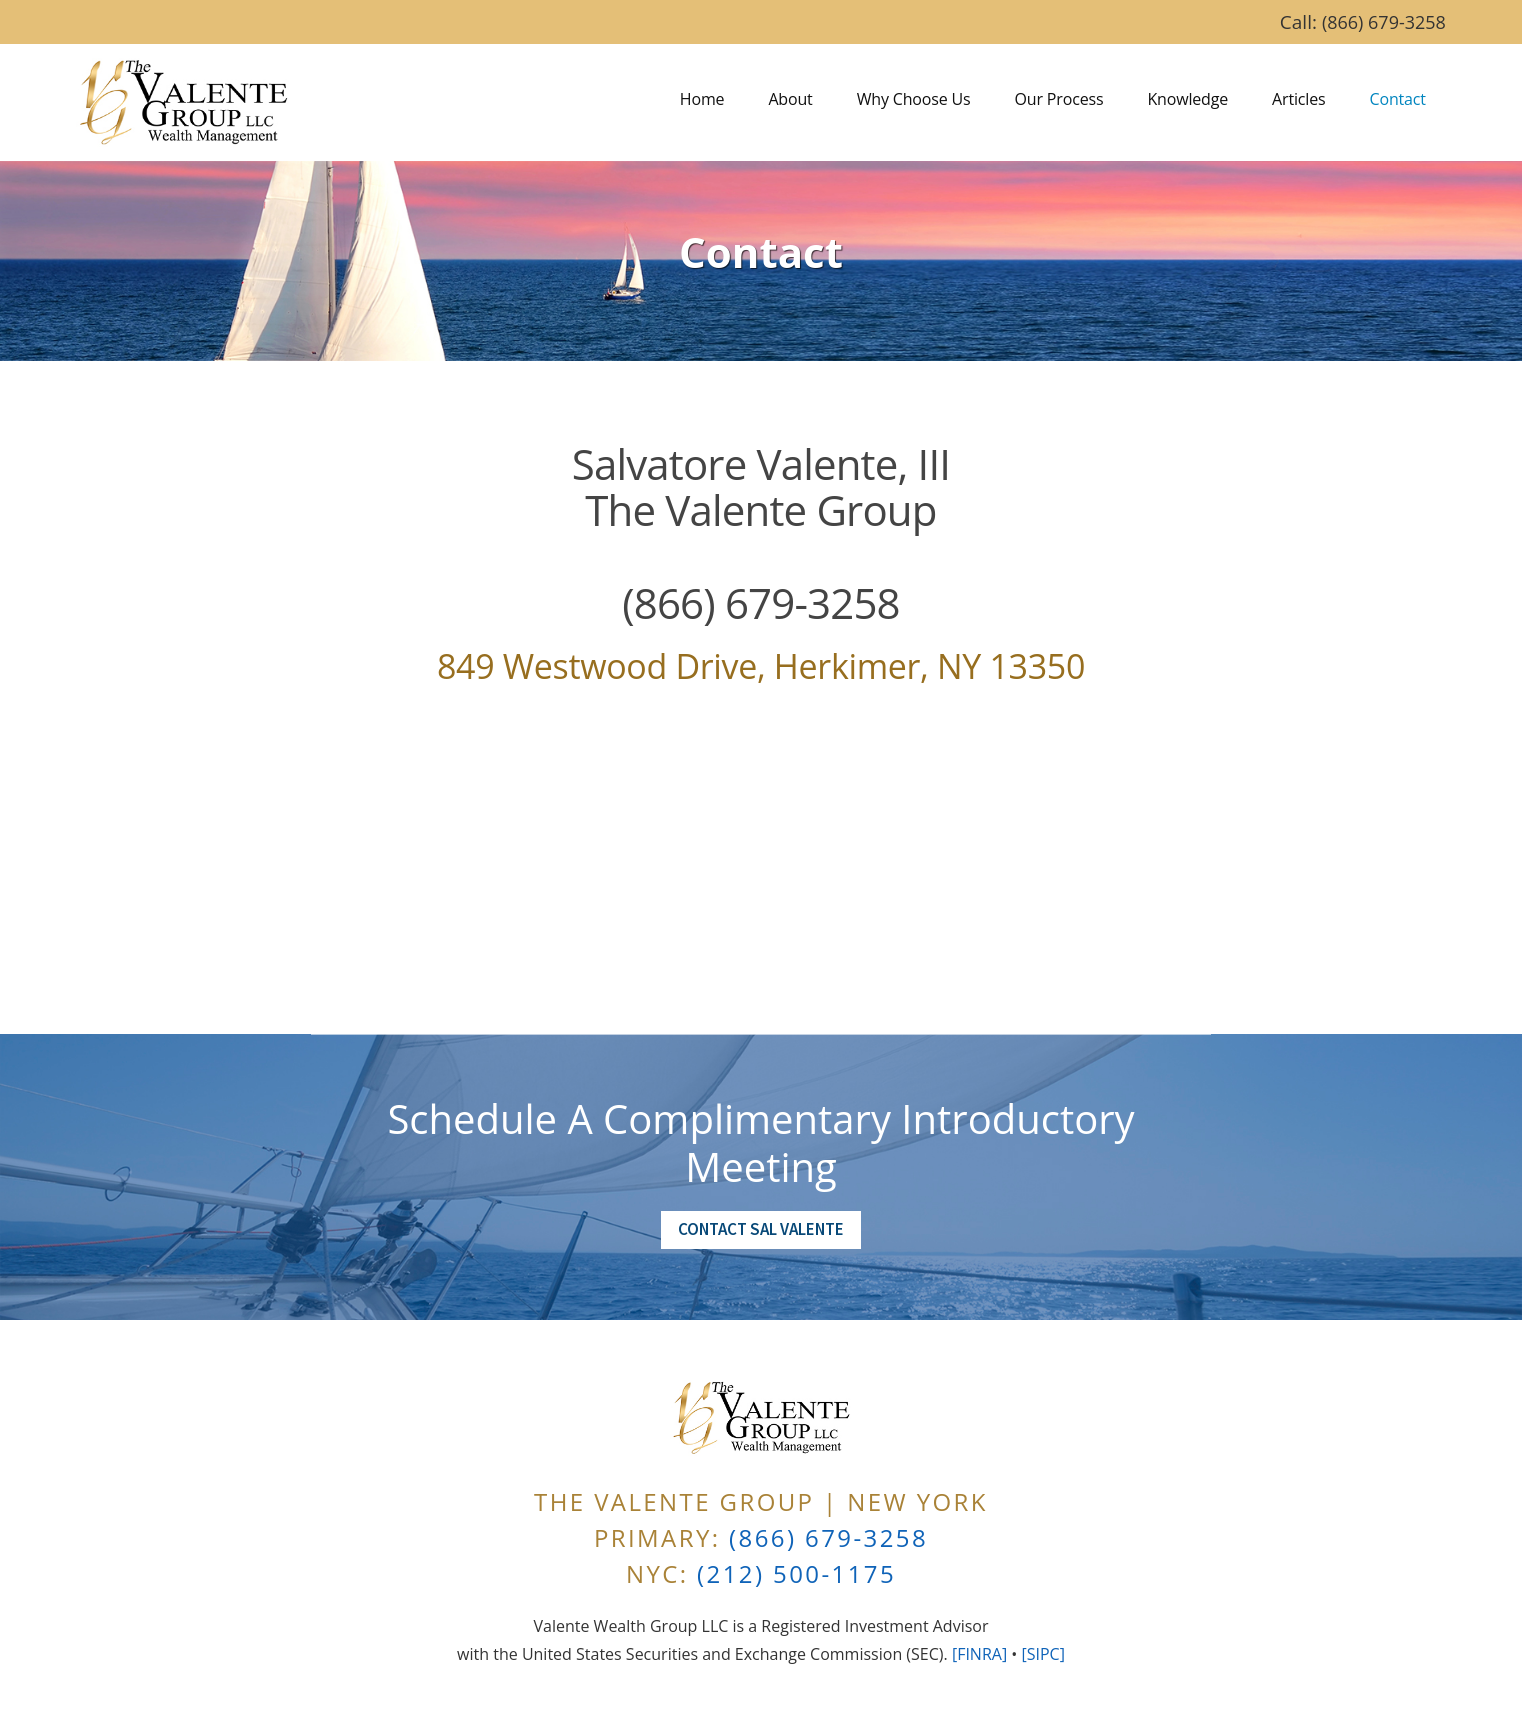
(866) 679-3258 (1384, 22)
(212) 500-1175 (796, 1573)
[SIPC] (1042, 1654)
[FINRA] (979, 1654)
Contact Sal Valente (761, 1229)
